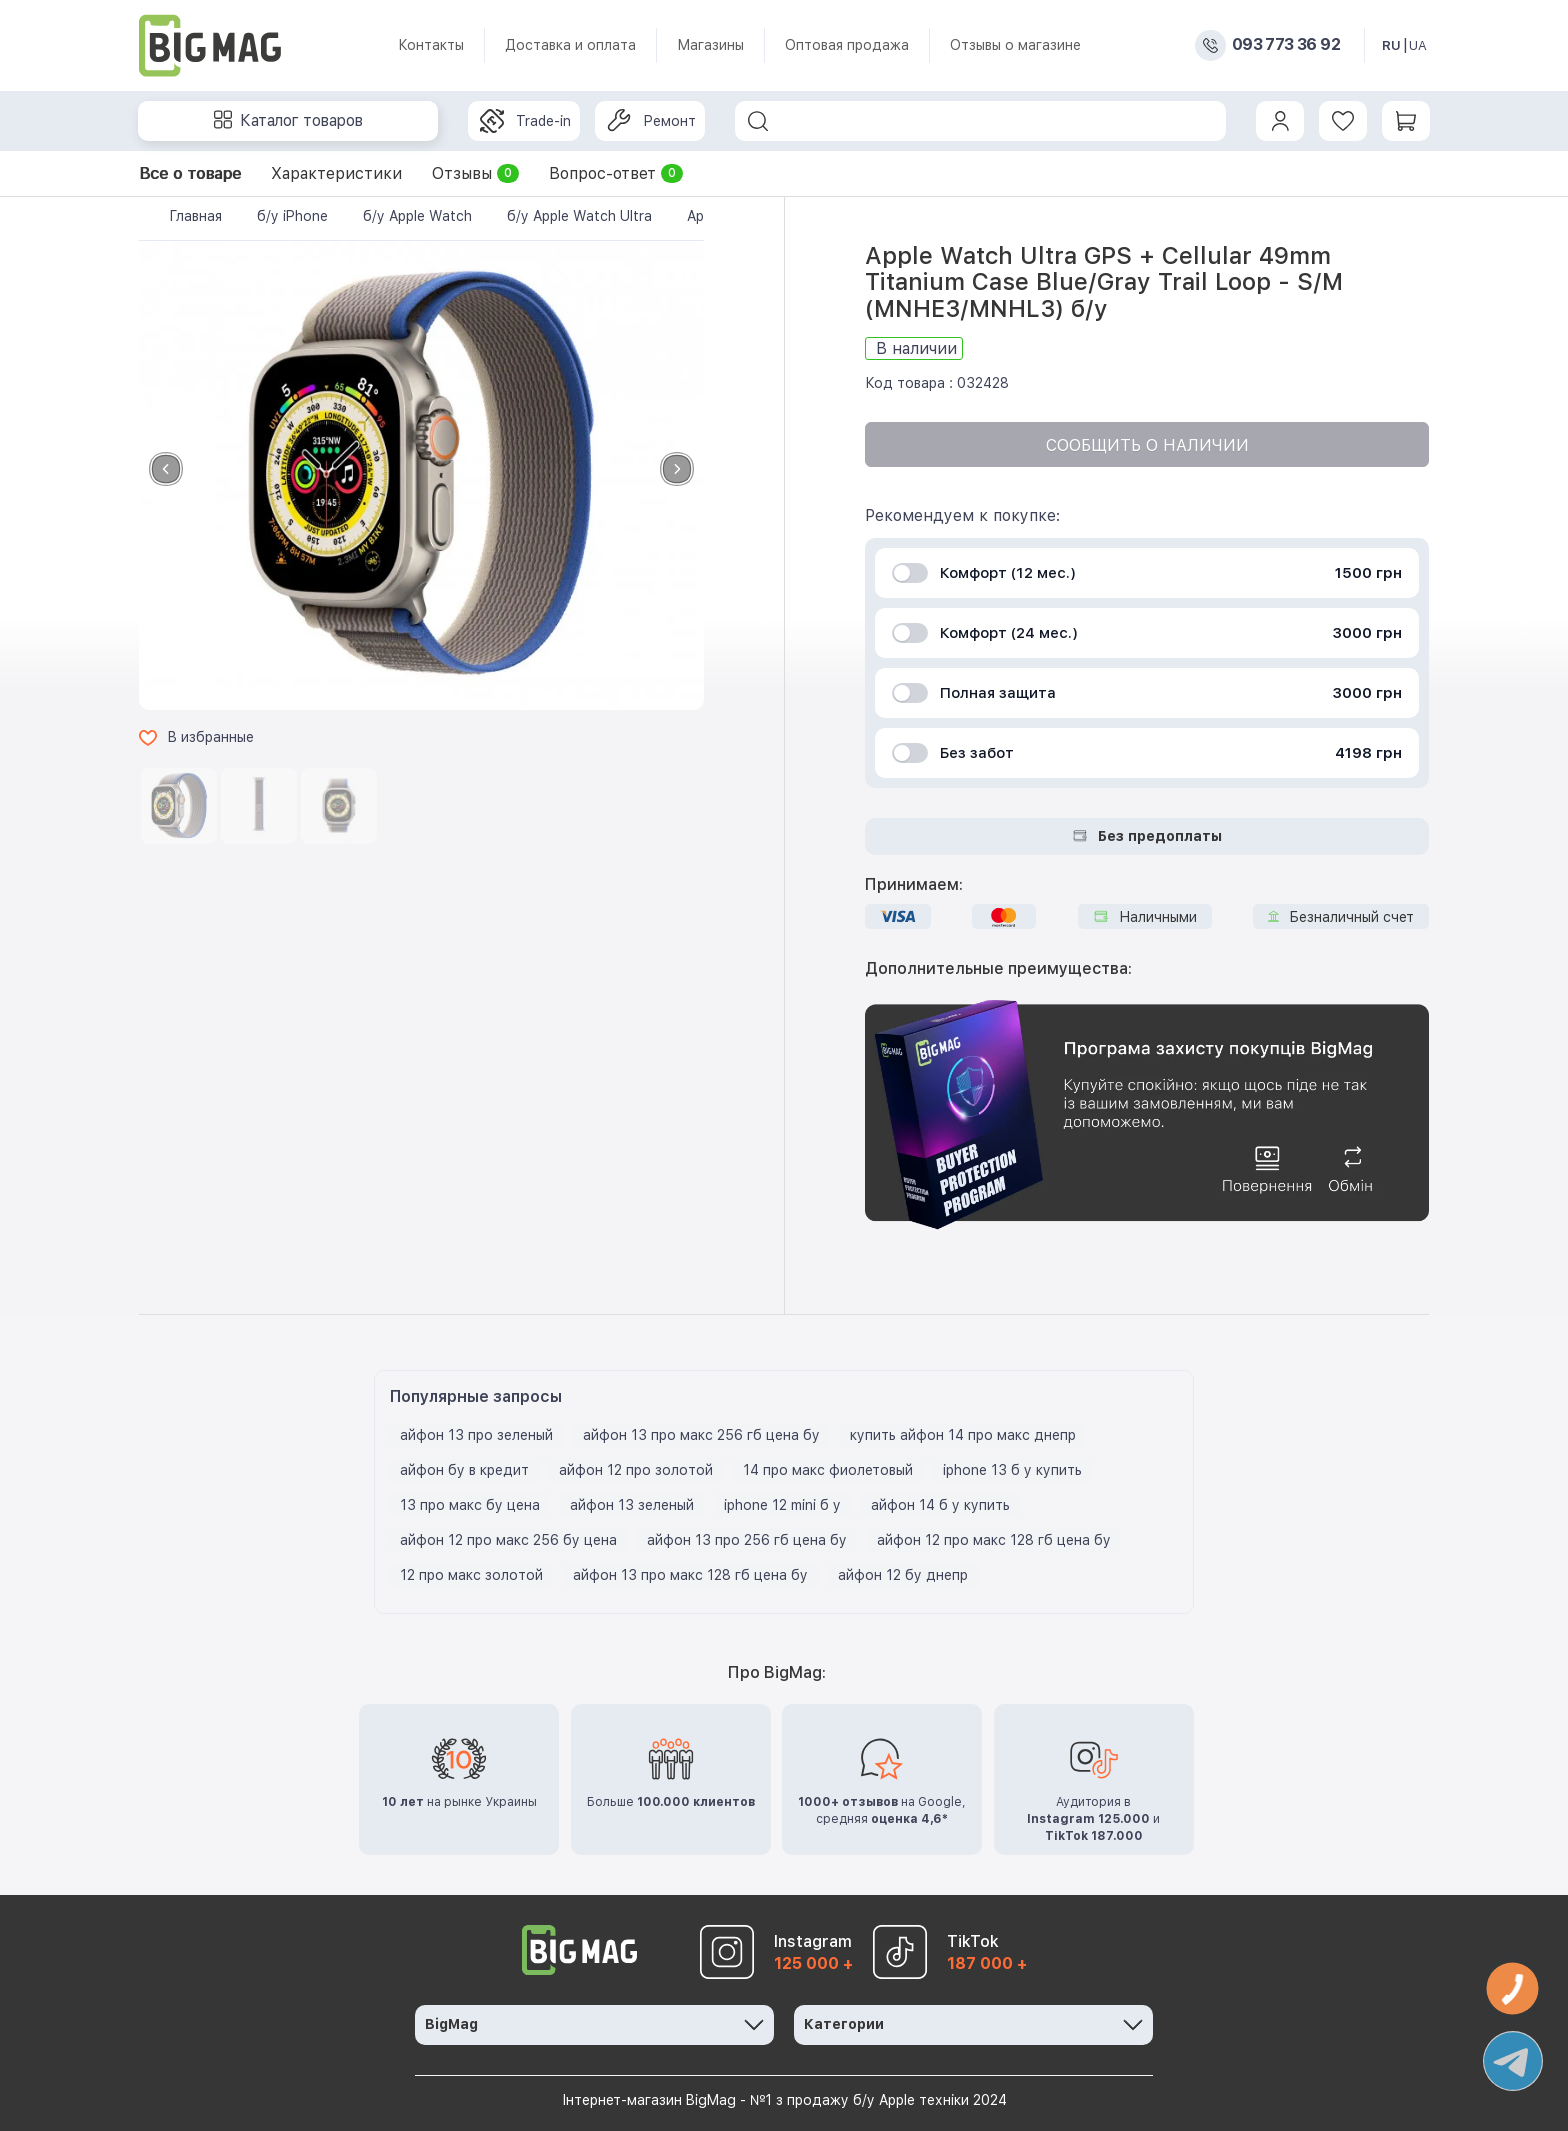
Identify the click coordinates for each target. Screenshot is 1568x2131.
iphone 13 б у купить (1012, 1470)
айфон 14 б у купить (940, 1505)
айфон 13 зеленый (632, 1505)
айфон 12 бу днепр (903, 1575)
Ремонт (651, 121)
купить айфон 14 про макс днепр (963, 1435)
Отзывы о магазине (1015, 45)
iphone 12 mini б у (782, 1505)
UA (1418, 45)
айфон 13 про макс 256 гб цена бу (701, 1435)
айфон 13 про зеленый (476, 1435)
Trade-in (525, 121)
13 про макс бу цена (470, 1505)
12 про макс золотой (471, 1575)
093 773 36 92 (1286, 45)
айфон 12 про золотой (636, 1470)
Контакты (431, 45)
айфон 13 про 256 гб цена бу (747, 1540)
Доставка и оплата (570, 45)
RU (1391, 45)
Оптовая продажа (847, 45)
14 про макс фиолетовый (828, 1470)
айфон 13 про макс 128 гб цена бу (690, 1575)
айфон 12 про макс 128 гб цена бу (994, 1540)
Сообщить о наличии (1147, 445)
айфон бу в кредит (464, 1470)
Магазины (710, 45)
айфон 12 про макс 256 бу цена (508, 1540)
